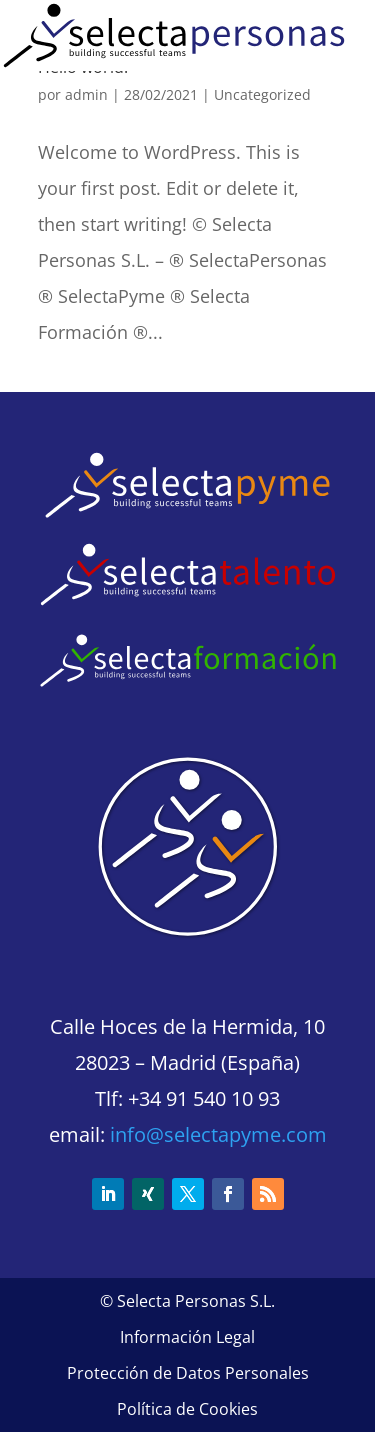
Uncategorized (262, 94)
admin (86, 94)
